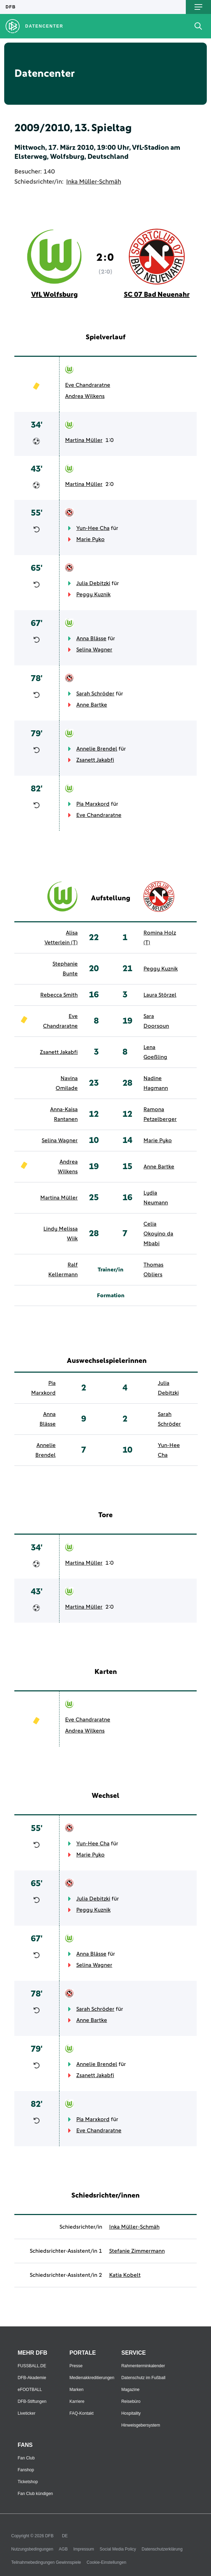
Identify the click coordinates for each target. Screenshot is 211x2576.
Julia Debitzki (93, 583)
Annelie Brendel (96, 749)
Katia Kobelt (125, 2275)
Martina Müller (84, 440)
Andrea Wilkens (85, 396)
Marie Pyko (90, 539)
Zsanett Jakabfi (95, 760)
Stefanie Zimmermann (137, 2251)
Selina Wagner (94, 649)
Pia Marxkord (93, 804)
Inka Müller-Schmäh (93, 182)
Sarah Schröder (95, 693)
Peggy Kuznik (93, 594)
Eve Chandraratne (87, 385)
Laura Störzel (159, 995)
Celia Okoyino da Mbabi (158, 1233)
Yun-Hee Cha (93, 528)
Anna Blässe (91, 638)
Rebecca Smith (59, 995)
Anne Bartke (91, 705)
